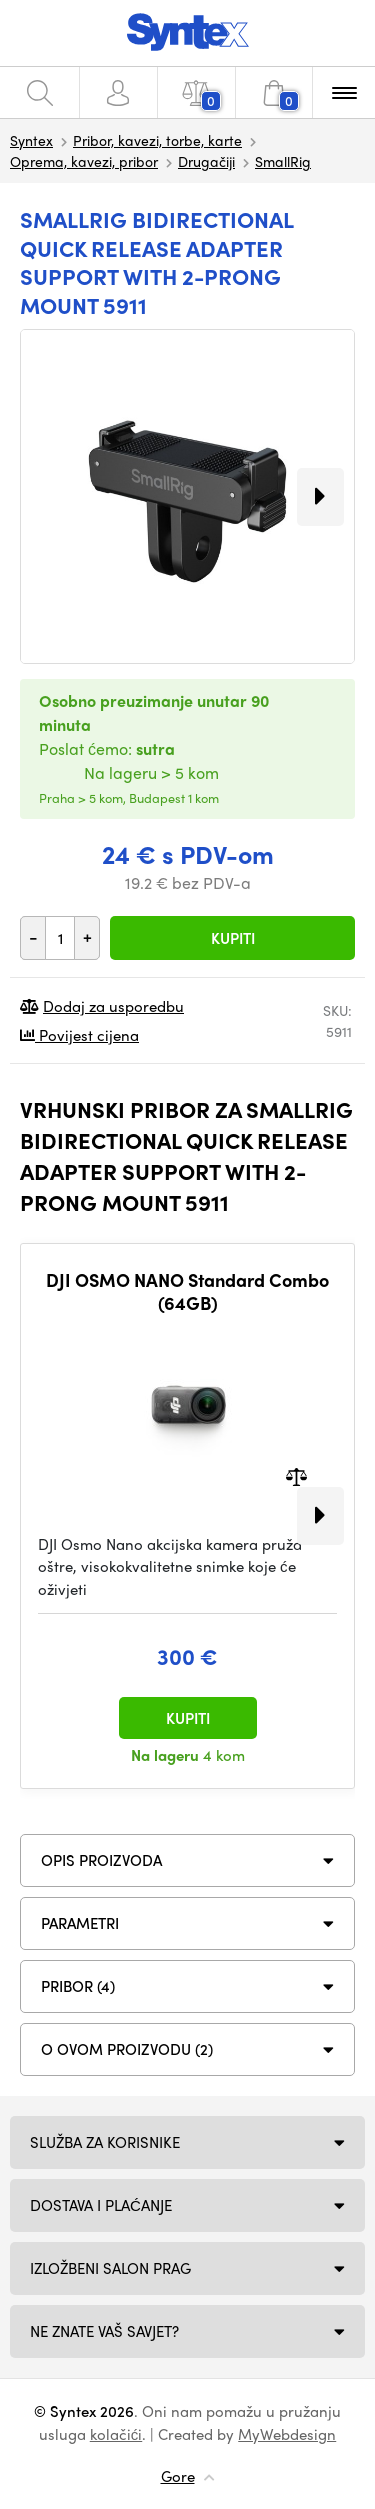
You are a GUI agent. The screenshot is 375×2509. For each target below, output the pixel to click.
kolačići (116, 2434)
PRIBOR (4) (78, 1986)
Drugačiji (206, 161)
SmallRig (283, 161)
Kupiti (233, 938)
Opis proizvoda (101, 1860)
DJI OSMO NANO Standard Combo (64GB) (187, 1291)
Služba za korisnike (105, 2142)
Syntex (31, 140)
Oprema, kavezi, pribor (84, 161)
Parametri (80, 1923)
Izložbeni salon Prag (110, 2268)
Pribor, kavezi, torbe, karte (157, 140)
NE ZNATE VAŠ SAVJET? (104, 2331)
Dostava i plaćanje (101, 2205)
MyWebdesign (287, 2434)
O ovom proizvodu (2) (127, 2049)
